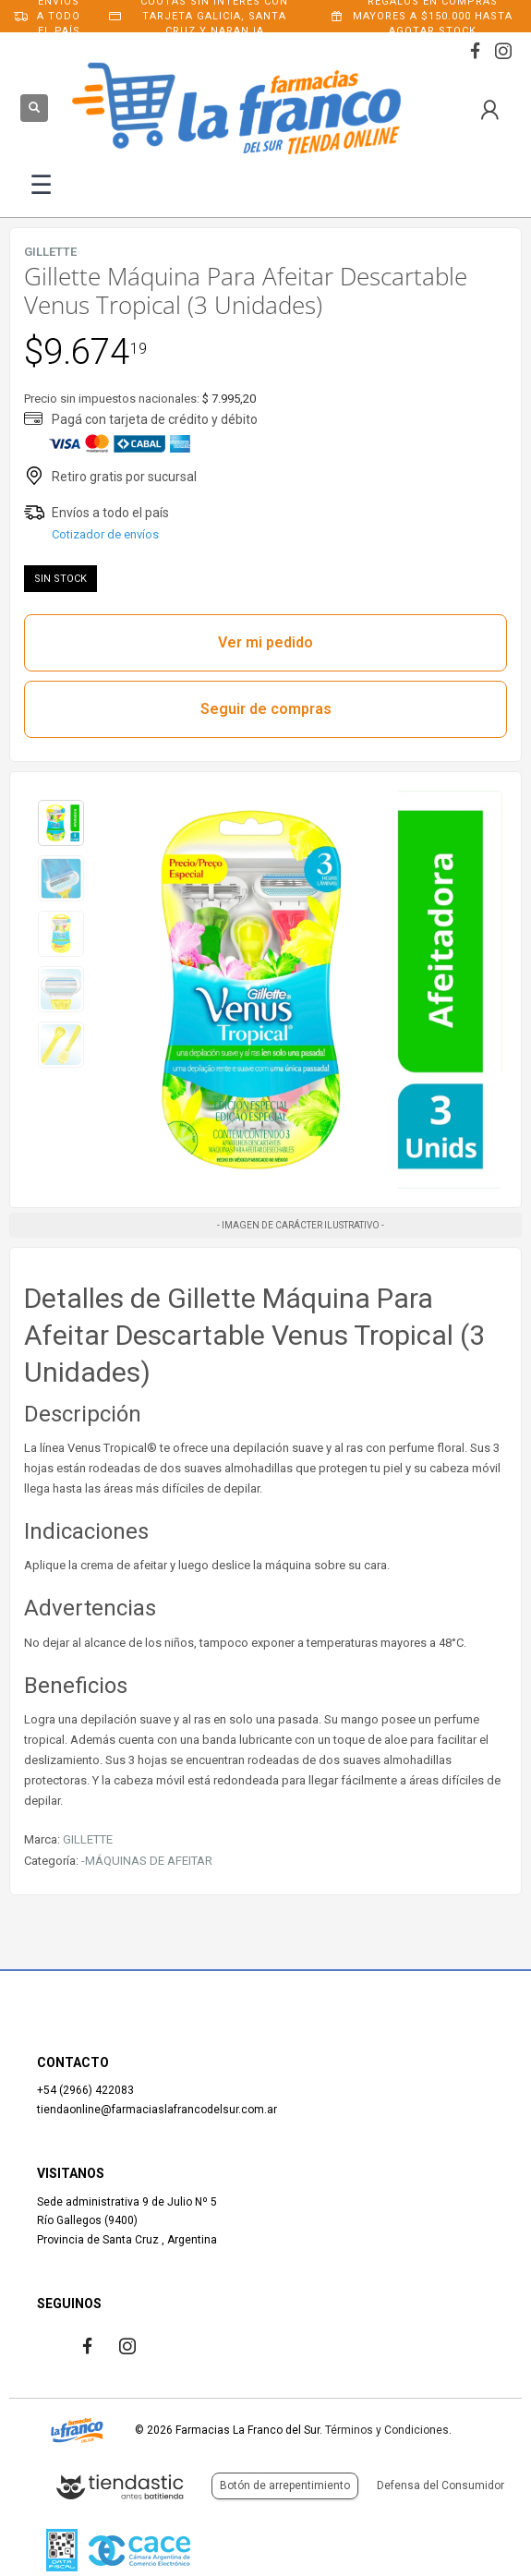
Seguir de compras (266, 709)
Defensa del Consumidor (440, 2485)
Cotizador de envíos (105, 534)
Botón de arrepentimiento (285, 2485)
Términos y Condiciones (387, 2430)
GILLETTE (88, 1839)
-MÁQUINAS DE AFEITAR (146, 1861)
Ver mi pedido (265, 642)
